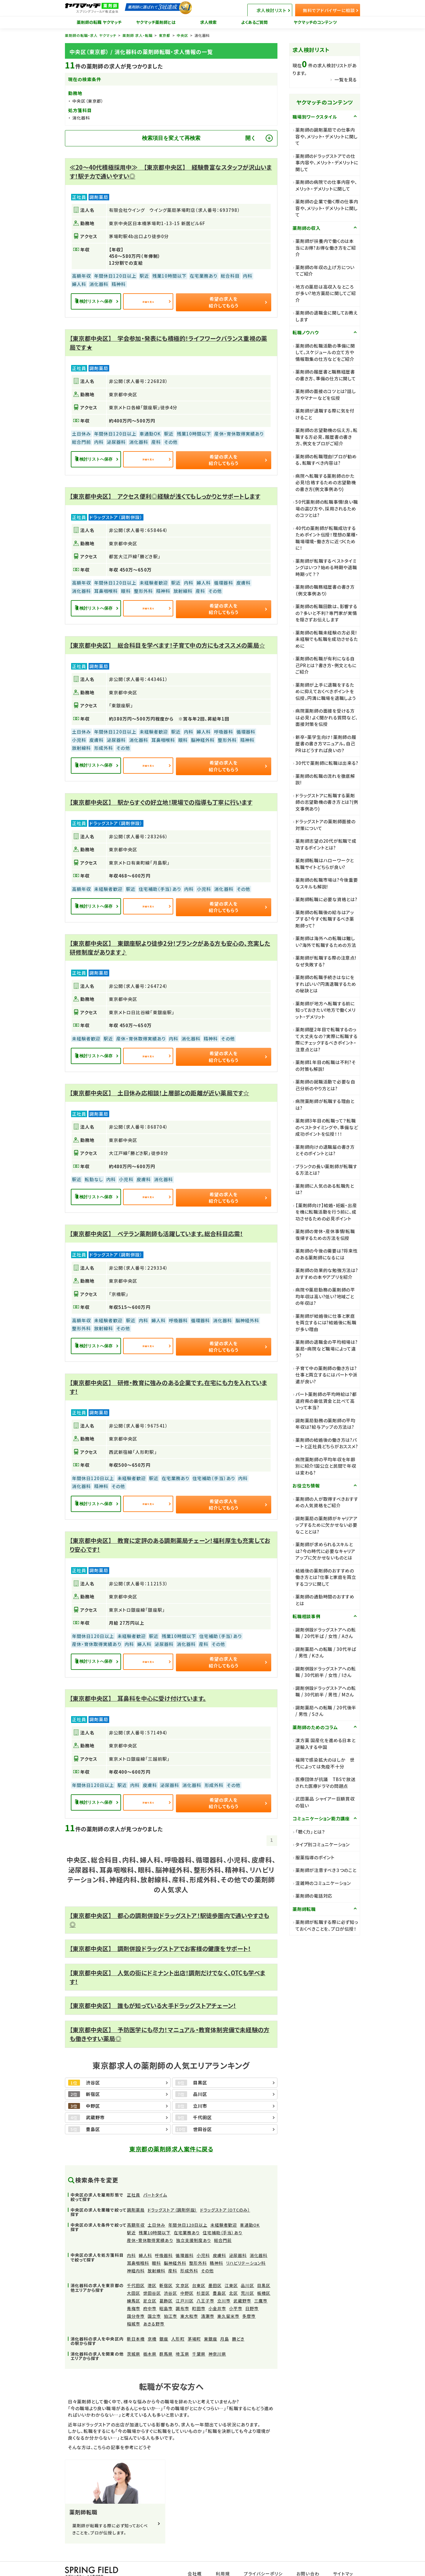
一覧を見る (345, 79)
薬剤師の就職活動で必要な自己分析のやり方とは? (325, 1084)
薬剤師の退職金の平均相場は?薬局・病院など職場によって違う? (326, 1348)
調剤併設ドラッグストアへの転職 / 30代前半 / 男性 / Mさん (325, 1691)
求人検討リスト (282, 8)
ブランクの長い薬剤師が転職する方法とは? (326, 1169)
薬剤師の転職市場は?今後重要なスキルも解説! (326, 883)
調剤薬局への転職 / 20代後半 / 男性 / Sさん (325, 1710)
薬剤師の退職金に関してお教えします (326, 316)
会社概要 (201, 2553)
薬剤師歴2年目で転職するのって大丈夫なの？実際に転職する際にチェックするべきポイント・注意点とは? (326, 1039)
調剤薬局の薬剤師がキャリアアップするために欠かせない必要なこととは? (326, 1525)
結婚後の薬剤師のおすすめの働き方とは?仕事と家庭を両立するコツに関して (325, 1577)
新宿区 (166, 2267)
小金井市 (217, 2290)
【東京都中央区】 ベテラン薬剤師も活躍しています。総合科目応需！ (156, 1222)
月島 (224, 2321)
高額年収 (136, 2207)
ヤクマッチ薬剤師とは (155, 22)
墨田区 (215, 2267)
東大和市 (189, 2298)
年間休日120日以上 (187, 2207)
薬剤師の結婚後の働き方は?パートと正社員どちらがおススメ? (326, 1443)
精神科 (216, 2245)
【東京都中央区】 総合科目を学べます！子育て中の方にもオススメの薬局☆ (167, 640)
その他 (207, 2253)
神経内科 (136, 2253)
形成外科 (189, 2253)
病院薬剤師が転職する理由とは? (324, 1104)
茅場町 (194, 2321)
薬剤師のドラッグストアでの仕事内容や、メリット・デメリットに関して (326, 162)
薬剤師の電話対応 (313, 1896)
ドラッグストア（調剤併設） (172, 2192)
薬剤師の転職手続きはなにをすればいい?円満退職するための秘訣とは (325, 984)
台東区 (198, 2267)
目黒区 (263, 2267)
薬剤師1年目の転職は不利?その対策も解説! (325, 1065)
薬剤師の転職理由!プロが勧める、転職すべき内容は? (326, 459)
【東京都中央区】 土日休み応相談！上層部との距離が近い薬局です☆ (159, 1083)
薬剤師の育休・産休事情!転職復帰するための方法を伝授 (325, 1234)
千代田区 (136, 2267)
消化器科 (258, 2237)
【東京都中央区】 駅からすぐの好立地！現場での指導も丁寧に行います (161, 795)
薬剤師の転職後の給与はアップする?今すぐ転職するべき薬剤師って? (324, 919)
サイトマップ (343, 2553)
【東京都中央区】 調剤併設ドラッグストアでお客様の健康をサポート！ (160, 1930)
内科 (131, 2237)
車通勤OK (250, 2207)
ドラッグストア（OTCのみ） (225, 2192)
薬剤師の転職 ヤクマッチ (99, 22)
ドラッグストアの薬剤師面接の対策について (325, 824)
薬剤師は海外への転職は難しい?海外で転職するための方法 (325, 941)
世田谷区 (152, 2275)
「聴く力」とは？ (310, 1832)
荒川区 (247, 2275)
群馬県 (166, 2336)
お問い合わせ (310, 2553)
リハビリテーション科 (246, 2245)
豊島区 (219, 2275)
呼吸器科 (164, 2237)
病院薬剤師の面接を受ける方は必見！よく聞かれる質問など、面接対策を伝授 (326, 717)
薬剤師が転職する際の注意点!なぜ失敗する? (325, 961)
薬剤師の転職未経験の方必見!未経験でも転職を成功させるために (326, 639)
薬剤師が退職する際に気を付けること (324, 413)
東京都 (164, 35)
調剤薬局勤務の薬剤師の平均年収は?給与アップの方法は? (325, 1423)
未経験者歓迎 (223, 2207)
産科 (172, 2253)
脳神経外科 (175, 2245)
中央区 (182, 35)
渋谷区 (170, 2275)
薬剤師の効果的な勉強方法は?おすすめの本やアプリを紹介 (326, 1273)
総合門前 (223, 2222)
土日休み (156, 2207)
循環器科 (184, 2237)
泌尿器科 (238, 2237)
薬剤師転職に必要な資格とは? (326, 899)
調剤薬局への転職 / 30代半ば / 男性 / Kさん (325, 1652)
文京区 (182, 2267)
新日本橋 (136, 2321)
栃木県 (149, 2336)
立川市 (224, 2283)
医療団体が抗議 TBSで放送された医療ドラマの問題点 (325, 1782)
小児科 (203, 2237)
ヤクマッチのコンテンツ (315, 22)
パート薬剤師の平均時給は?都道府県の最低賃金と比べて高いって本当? (326, 1400)
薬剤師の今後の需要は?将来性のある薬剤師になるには (326, 1254)
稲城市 (133, 2306)
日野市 (252, 2290)
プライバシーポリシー (267, 2553)
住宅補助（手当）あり (223, 2214)
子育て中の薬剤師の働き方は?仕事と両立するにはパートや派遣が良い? (326, 1374)
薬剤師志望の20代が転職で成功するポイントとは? (326, 844)
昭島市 (166, 2290)
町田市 (198, 2290)
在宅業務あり (187, 2214)
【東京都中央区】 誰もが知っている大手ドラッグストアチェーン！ (153, 1987)
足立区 (149, 2283)
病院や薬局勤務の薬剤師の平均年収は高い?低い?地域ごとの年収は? (325, 1296)
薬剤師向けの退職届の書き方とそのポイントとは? (325, 1150)
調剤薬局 (136, 2192)
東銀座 (210, 2321)
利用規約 (228, 2553)
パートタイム (155, 2177)
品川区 (247, 2267)
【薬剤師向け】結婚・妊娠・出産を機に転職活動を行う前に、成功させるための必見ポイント (326, 1212)
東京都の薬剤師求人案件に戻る (171, 2131)
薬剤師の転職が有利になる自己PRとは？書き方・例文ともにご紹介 (325, 665)
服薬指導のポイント (315, 1857)
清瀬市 (207, 2298)
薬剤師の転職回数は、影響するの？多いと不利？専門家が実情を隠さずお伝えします (326, 613)
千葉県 (198, 2336)
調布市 (182, 2290)
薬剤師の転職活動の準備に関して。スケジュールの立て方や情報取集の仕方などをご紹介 (325, 352)
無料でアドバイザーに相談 (331, 8)
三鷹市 (260, 2283)
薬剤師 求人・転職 (137, 35)
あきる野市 (153, 2306)
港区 (152, 2267)
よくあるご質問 (254, 22)
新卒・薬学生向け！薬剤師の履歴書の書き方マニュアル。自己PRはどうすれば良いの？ (325, 743)
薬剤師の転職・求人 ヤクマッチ (90, 35)
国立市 (154, 2298)
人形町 (177, 2321)
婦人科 (145, 2237)
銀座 (163, 2321)
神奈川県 (217, 2336)
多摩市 (249, 2298)
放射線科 (156, 2253)
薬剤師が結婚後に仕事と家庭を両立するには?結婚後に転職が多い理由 (326, 1322)
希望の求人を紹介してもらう (239, 301)
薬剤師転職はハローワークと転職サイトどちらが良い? (324, 863)
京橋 (152, 2321)
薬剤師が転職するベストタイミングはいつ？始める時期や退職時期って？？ (326, 567)
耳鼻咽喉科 (138, 2245)
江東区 (231, 2267)
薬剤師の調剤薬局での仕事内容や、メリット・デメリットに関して (326, 136)
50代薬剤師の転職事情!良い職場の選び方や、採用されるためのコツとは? (326, 508)
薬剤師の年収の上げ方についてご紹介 (324, 270)
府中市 (149, 2290)
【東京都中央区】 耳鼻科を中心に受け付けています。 (138, 1682)
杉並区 (203, 2275)
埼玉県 (182, 2336)
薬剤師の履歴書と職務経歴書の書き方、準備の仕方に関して (325, 375)
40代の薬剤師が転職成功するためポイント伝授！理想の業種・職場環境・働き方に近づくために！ (326, 538)
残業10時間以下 (155, 2214)
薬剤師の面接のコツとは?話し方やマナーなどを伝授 (325, 394)
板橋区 (263, 2275)
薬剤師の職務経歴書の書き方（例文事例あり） (325, 590)
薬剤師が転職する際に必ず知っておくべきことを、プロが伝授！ (326, 1925)
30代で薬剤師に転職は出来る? (326, 763)
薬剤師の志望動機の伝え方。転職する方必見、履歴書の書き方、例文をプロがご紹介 (326, 436)
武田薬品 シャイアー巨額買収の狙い (325, 1802)
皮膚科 (219, 2237)
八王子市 (205, 2283)
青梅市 (133, 2290)
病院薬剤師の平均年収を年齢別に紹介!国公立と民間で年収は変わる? (325, 1466)
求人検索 (208, 22)
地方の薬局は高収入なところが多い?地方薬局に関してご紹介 (325, 293)
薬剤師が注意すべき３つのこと (326, 1870)
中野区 (187, 2275)
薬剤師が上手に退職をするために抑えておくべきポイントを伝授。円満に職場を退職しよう (325, 691)
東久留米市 (228, 2298)
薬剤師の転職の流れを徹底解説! (325, 779)
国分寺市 (136, 2298)
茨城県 (133, 2336)
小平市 (235, 2290)
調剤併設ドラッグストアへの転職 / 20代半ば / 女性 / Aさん (325, 1632)
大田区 (133, 2275)
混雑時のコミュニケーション (323, 1883)
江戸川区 (184, 2283)
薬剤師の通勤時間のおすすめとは (324, 1599)
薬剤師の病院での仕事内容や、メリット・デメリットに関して (326, 185)
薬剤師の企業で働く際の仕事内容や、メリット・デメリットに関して (326, 208)
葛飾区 (166, 2283)
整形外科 (198, 2245)
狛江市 (170, 2298)
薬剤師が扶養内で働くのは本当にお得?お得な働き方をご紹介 (325, 247)
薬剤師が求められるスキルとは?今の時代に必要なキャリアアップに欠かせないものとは (325, 1551)
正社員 (133, 2177)
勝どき (238, 2321)
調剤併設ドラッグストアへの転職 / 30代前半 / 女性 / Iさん (325, 1671)
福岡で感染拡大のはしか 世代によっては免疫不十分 (325, 1763)
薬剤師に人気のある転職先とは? (324, 1189)
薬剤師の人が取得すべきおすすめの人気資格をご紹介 (326, 1502)
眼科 (156, 2245)
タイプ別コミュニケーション (322, 1844)
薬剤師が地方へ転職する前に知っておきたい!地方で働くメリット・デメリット (325, 1010)
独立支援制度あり (193, 2222)
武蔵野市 (242, 2283)
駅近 (131, 2214)
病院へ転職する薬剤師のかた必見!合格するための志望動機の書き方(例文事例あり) (325, 482)
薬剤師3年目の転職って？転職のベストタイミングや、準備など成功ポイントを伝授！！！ (326, 1127)
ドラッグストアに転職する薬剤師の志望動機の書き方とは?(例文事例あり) (326, 802)
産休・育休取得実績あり (150, 2222)
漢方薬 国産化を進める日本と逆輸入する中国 (325, 1743)
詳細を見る (171, 301)
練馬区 (133, 2283)
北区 (233, 2275)
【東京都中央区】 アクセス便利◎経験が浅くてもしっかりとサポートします (165, 493)
